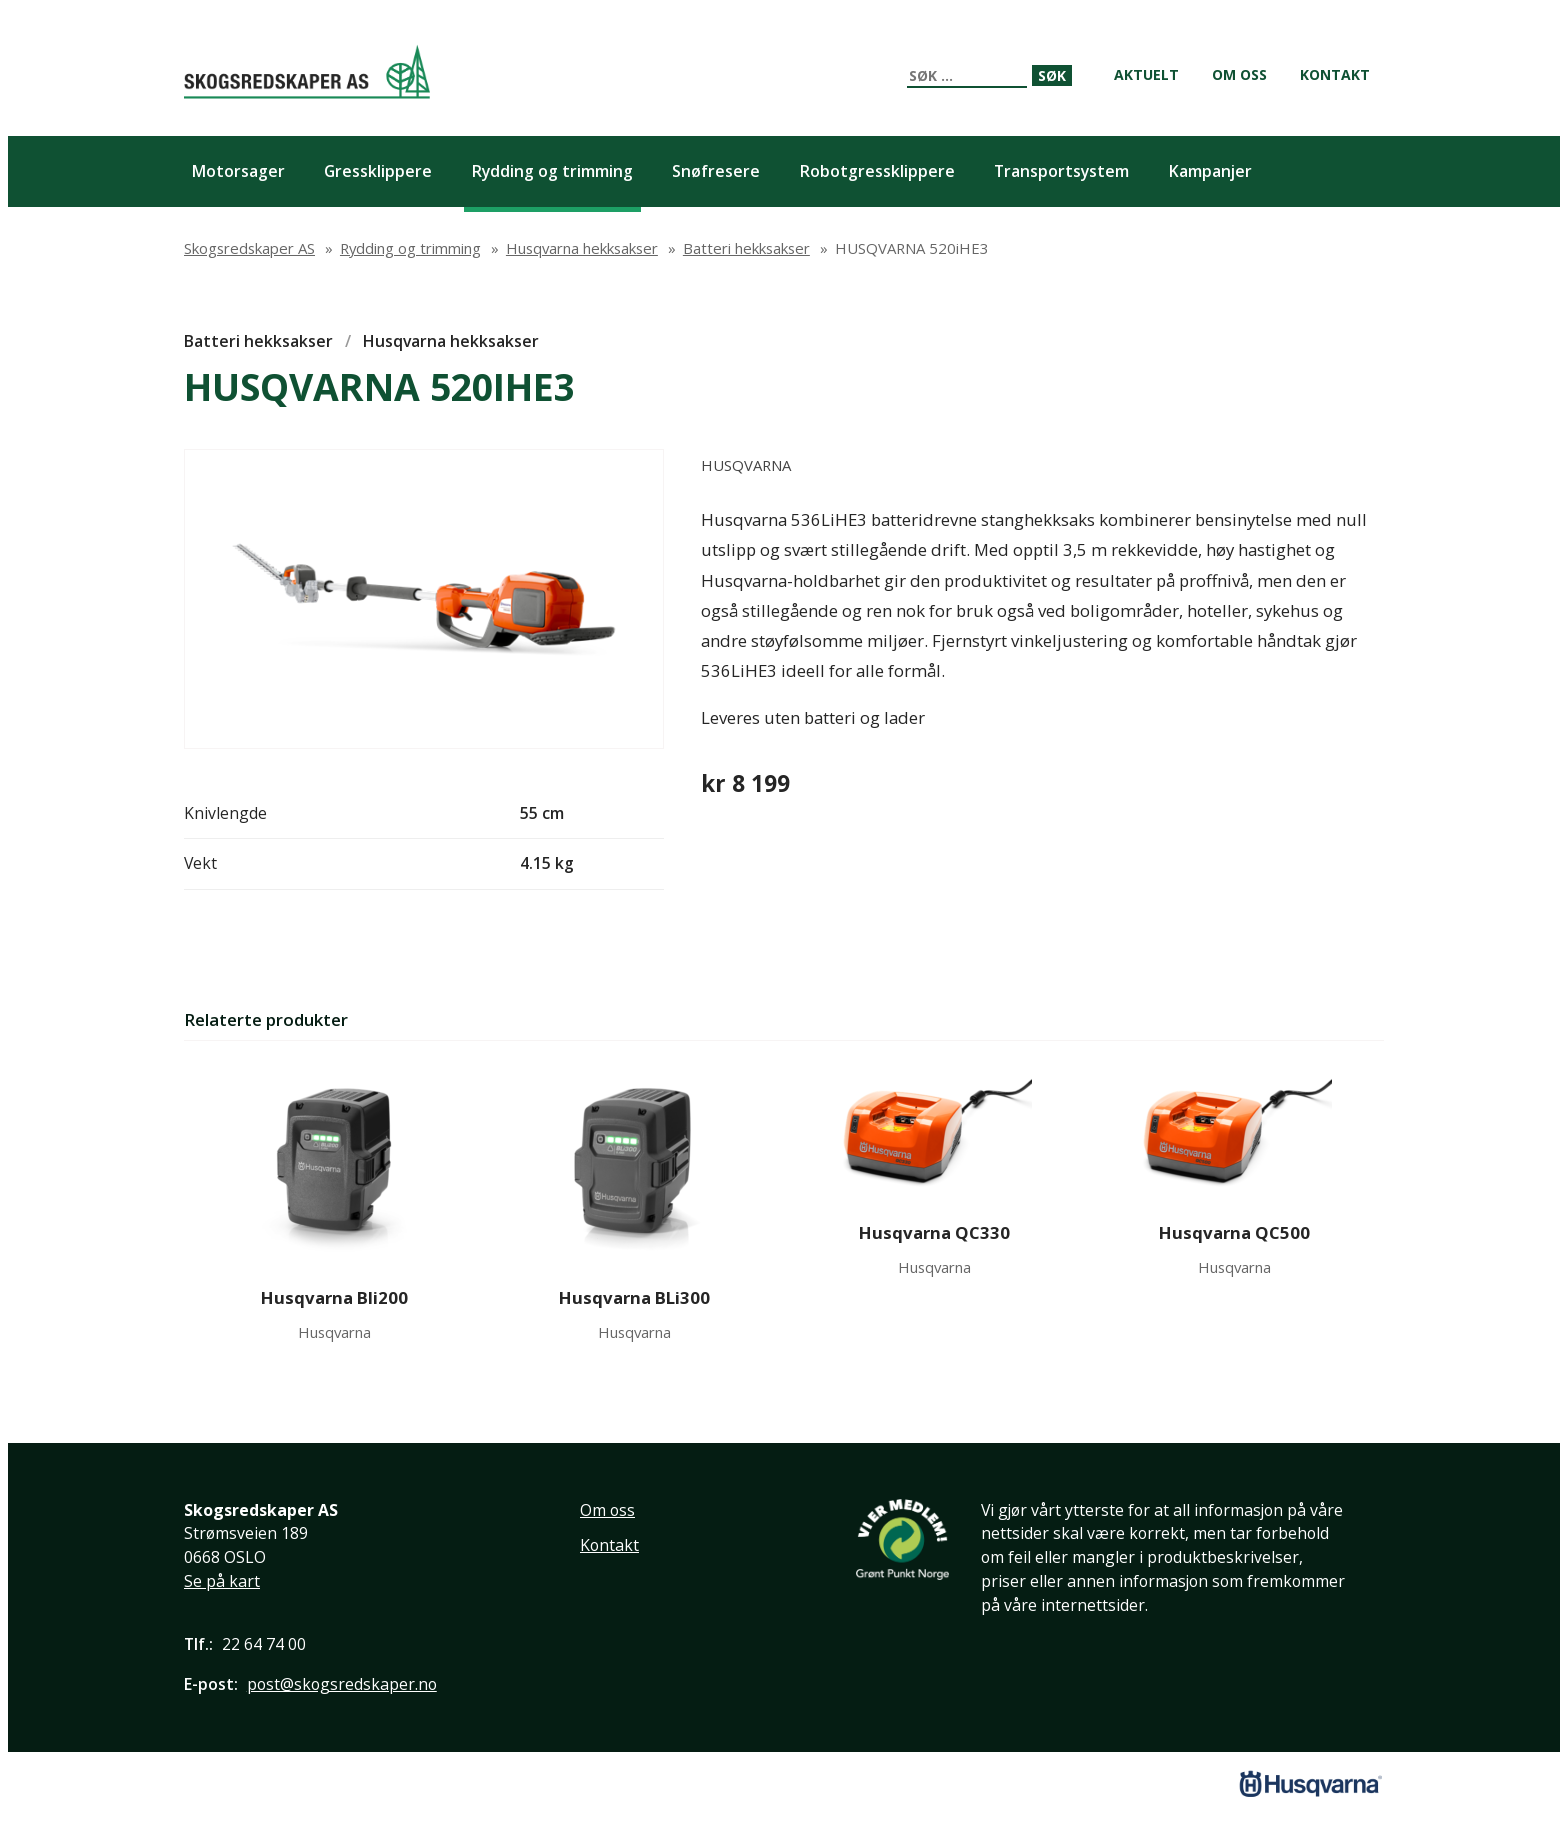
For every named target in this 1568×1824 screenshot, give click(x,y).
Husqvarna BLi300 (634, 1297)
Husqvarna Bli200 (334, 1297)
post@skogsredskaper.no (342, 1684)
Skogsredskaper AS (307, 71)
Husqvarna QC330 (934, 1232)
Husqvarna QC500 (1234, 1232)
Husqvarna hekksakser (451, 341)
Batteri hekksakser (258, 341)
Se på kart (222, 1581)
